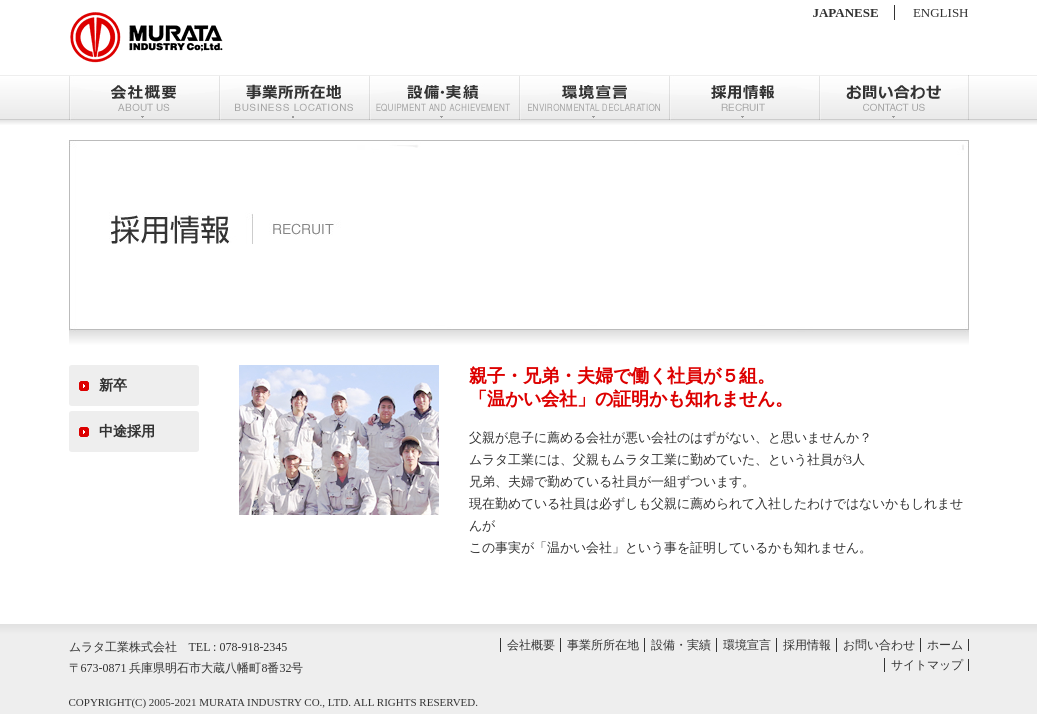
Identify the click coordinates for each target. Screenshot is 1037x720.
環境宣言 (594, 97)
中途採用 (127, 431)
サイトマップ (927, 665)
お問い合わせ (894, 97)
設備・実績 (444, 97)
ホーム (945, 645)
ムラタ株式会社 (146, 37)
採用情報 (744, 97)
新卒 (113, 385)
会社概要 (144, 97)
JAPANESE (845, 12)
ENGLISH (941, 12)
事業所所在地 (294, 97)
